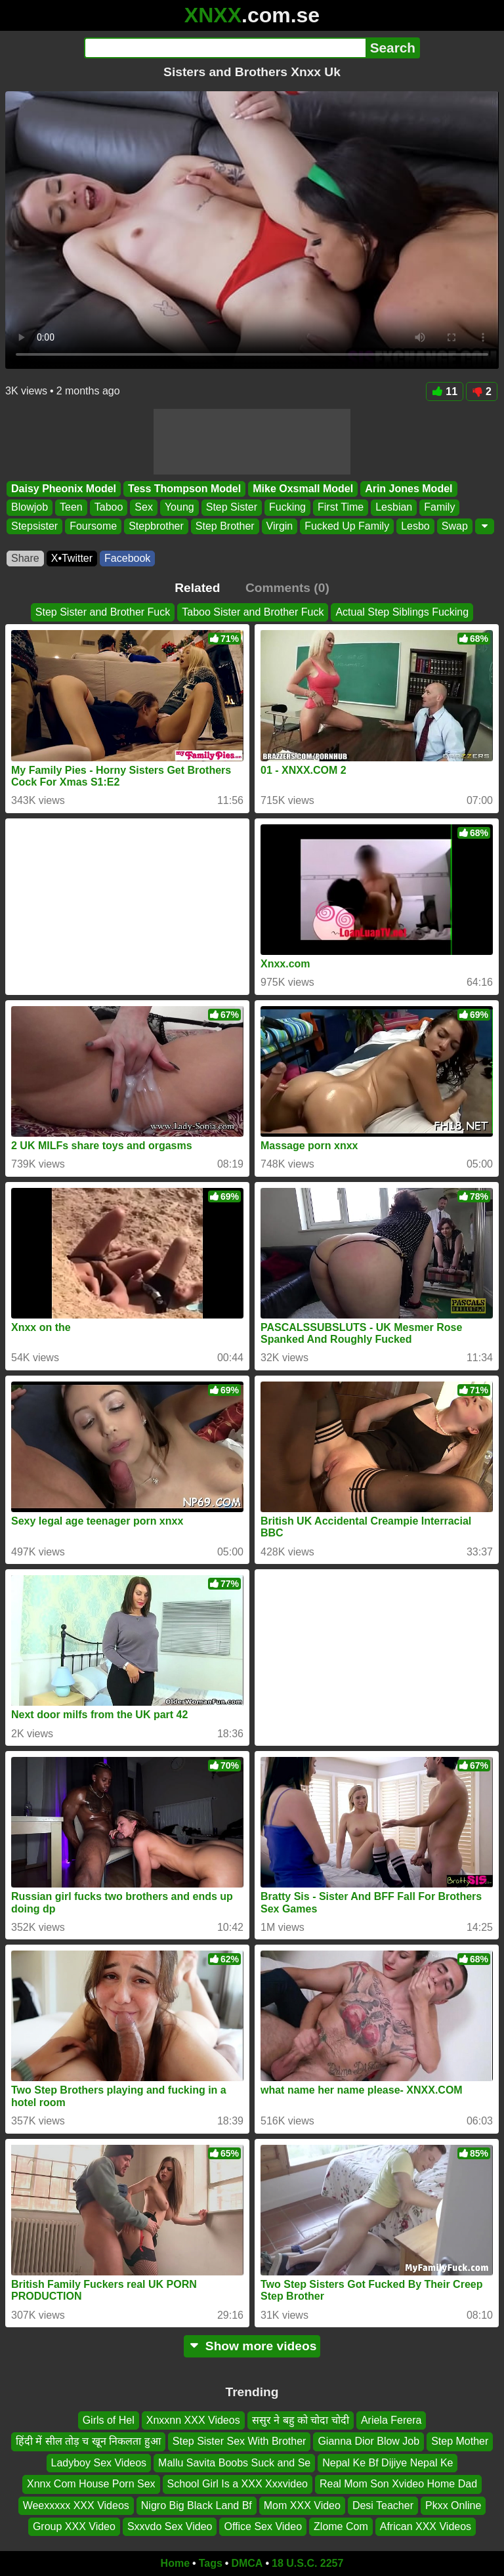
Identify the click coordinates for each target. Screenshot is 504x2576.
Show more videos (252, 2346)
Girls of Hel (109, 2420)
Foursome (93, 526)
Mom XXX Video (302, 2504)
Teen (71, 507)
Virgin (279, 526)
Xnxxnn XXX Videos (193, 2420)
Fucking (287, 507)
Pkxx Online (453, 2504)
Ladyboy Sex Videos (99, 2462)
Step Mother (459, 2441)
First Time (341, 507)
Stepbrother (156, 526)
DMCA (246, 2563)
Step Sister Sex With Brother (239, 2441)
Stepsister (34, 526)
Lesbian (393, 507)
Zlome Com (341, 2526)
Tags (210, 2563)
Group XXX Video (74, 2526)
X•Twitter (72, 558)
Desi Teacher (382, 2504)
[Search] (225, 47)
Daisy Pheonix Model (63, 488)
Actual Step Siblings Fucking (402, 612)
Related (197, 588)
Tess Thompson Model (184, 488)
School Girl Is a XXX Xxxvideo (237, 2483)
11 (444, 391)
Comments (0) (287, 588)
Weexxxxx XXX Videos (76, 2504)
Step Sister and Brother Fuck (102, 612)
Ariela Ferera (391, 2420)
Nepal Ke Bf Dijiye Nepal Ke (387, 2462)
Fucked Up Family (346, 526)
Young (179, 507)
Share (25, 558)
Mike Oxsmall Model (303, 488)
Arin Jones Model (408, 488)
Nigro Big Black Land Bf (196, 2504)
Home (175, 2563)
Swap (455, 526)
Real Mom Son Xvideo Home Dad (398, 2483)
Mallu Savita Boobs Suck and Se (234, 2462)
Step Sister (231, 507)
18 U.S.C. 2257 (307, 2563)
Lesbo (415, 526)
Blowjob (29, 507)
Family (439, 507)
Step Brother (225, 526)
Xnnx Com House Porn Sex (91, 2483)
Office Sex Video (263, 2526)
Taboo (108, 507)
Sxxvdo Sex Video (170, 2526)
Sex (144, 507)
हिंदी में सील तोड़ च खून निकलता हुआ (88, 2441)
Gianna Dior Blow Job (368, 2441)
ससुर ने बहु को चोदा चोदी (300, 2420)
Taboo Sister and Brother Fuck (253, 612)
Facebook (127, 558)
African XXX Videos (425, 2526)
